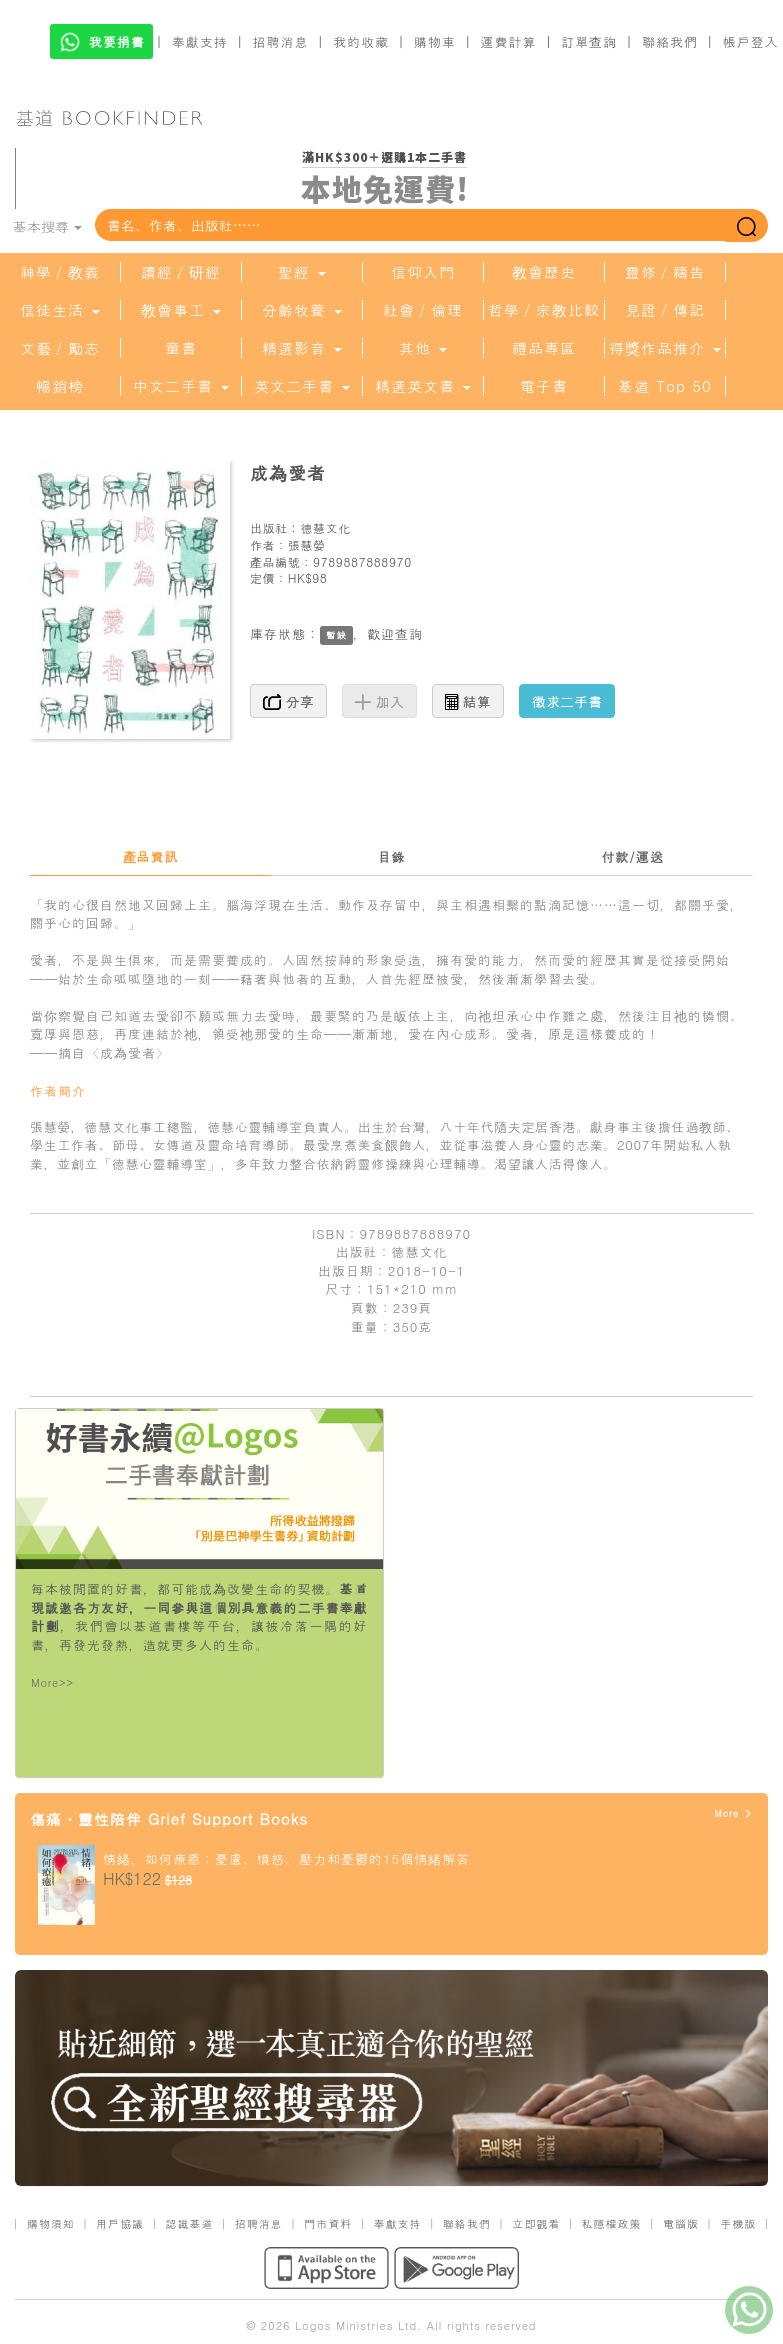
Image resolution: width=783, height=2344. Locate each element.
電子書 (544, 386)
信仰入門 (423, 272)
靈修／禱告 (665, 272)
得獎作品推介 (665, 348)
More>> (52, 1682)
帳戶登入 (751, 41)
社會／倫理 (423, 310)
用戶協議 (120, 2223)
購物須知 (51, 2223)
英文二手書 (302, 386)
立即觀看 (536, 2223)
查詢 (409, 633)
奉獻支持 (200, 41)
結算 (468, 701)
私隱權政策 (612, 2223)
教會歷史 (544, 272)
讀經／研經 (181, 272)
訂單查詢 (589, 41)
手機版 (738, 2223)
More (733, 1813)
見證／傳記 (665, 310)
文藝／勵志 (60, 348)
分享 (288, 701)
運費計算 (509, 41)
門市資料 (328, 2223)
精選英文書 (423, 386)
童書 (181, 348)
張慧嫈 (307, 544)
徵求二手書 (567, 701)
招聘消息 (281, 41)
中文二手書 (181, 386)
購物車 (435, 41)
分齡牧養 (302, 310)
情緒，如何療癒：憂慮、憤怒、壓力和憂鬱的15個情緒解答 (286, 1858)
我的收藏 (361, 41)
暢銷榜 (60, 386)
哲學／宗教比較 (544, 310)
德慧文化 (325, 527)
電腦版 (681, 2223)
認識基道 (189, 2223)
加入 (379, 701)
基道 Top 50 (664, 386)
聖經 (302, 272)
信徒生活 (60, 310)
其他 (423, 348)
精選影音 (302, 348)
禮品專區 (544, 348)
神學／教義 (60, 272)
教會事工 (181, 310)
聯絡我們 (670, 41)
